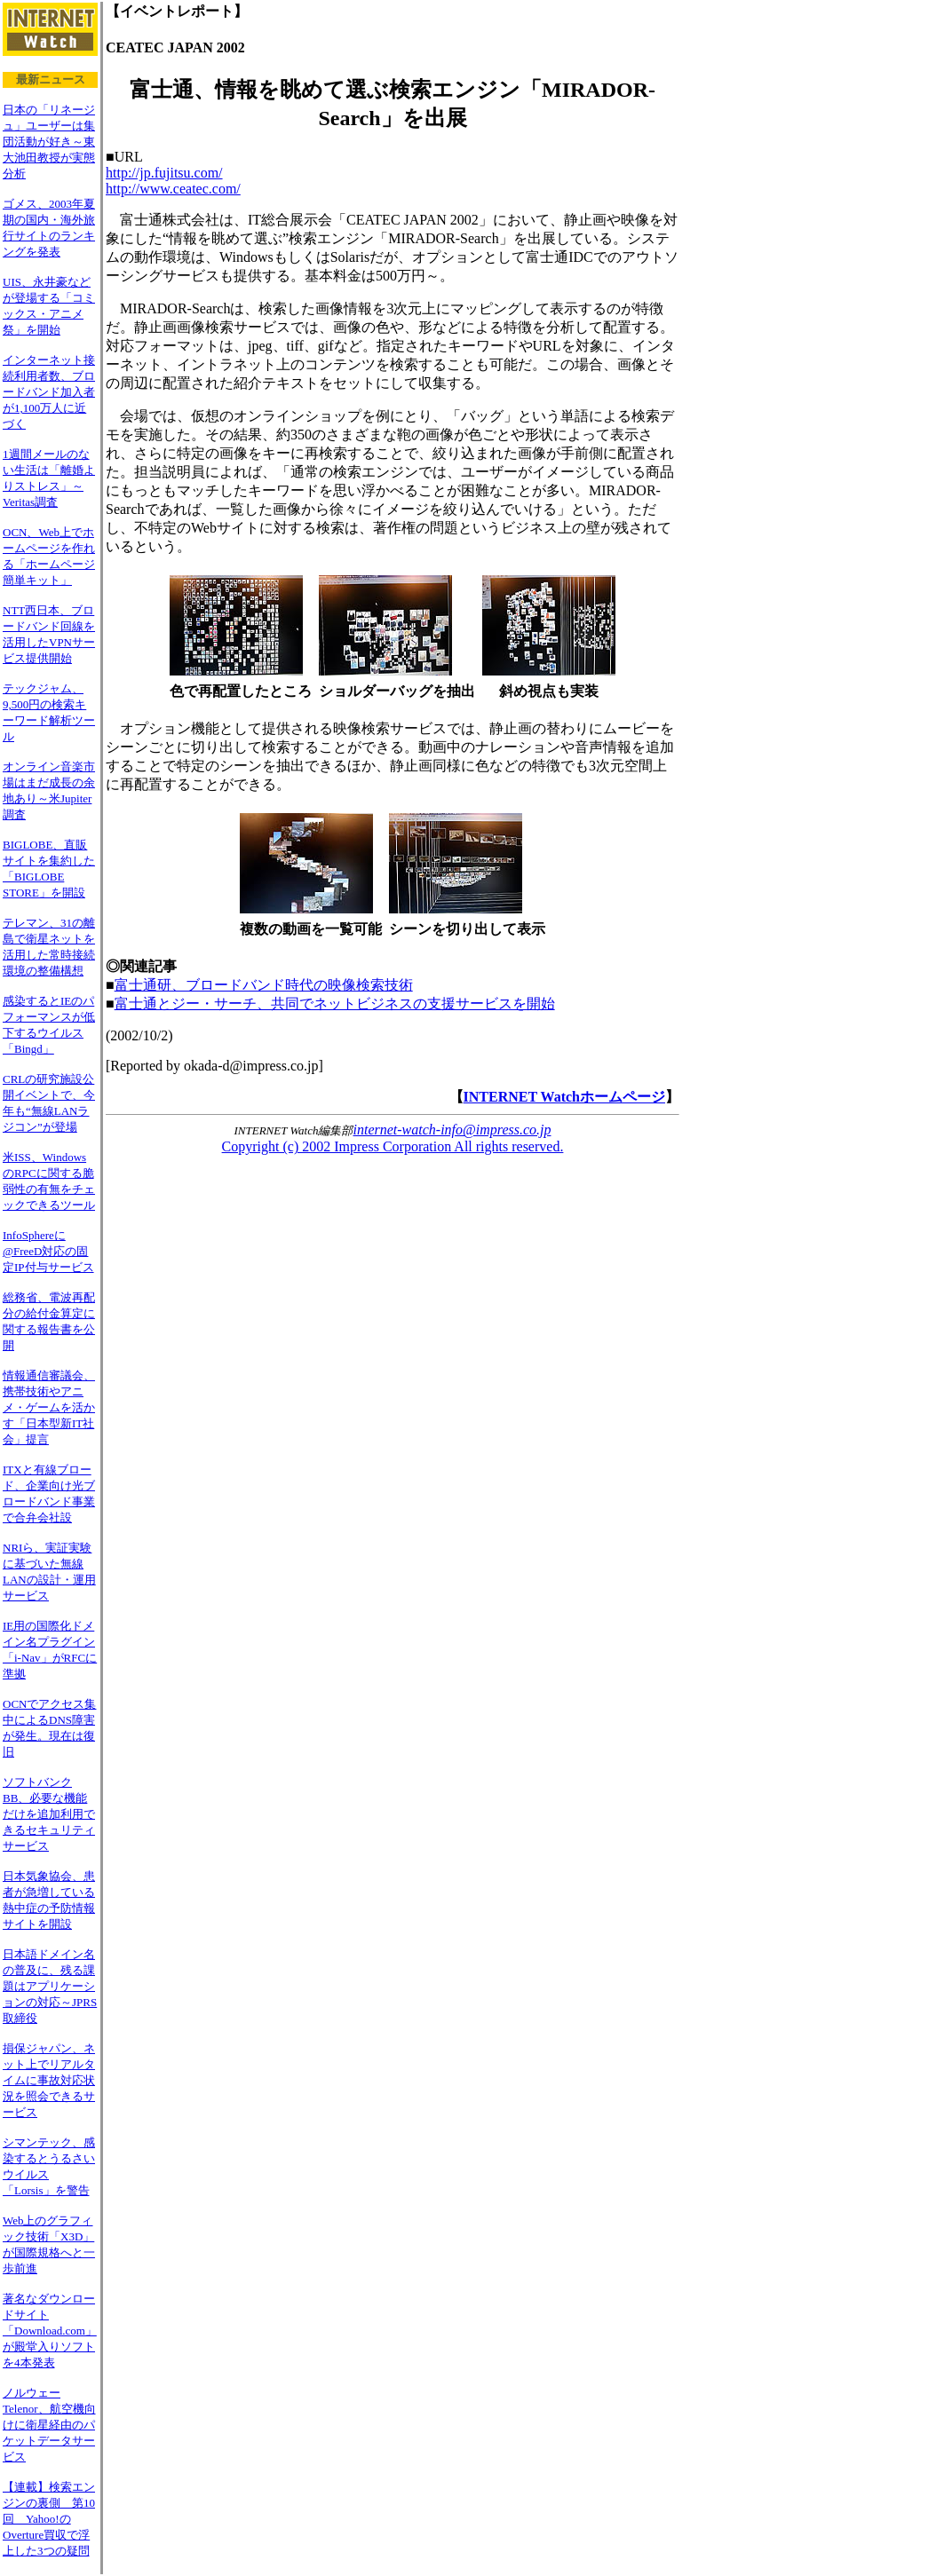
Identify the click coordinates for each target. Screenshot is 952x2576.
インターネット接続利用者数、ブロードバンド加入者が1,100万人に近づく (49, 392)
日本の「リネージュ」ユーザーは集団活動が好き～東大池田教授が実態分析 (49, 141)
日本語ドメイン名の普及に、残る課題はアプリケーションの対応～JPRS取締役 (50, 1986)
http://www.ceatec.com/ (173, 188)
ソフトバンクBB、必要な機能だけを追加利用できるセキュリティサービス (49, 1814)
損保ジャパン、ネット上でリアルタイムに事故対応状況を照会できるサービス (49, 2080)
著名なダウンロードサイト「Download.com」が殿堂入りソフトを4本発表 (50, 2330)
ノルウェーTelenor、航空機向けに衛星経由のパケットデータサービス (49, 2424)
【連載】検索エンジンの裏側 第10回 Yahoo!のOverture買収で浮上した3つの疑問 (49, 2518)
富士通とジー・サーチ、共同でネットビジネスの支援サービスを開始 (335, 1003)
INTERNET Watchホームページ (564, 1096)
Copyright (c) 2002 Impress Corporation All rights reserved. (393, 1146)
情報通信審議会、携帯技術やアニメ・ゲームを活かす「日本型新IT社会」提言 (49, 1407)
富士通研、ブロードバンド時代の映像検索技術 (264, 984)
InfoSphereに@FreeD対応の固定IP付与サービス (48, 1251)
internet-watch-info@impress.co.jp (452, 1129)
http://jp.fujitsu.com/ (164, 172)
